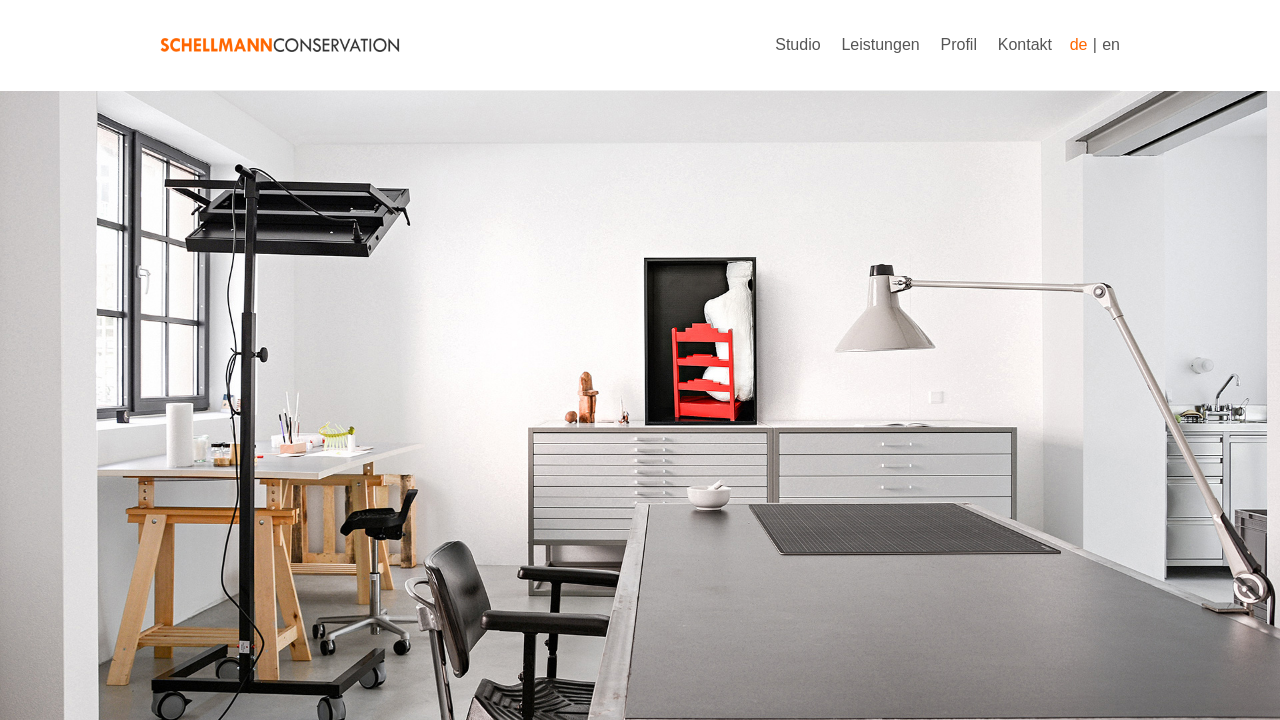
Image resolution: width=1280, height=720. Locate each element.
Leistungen (880, 44)
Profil (959, 44)
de (1079, 44)
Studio (797, 44)
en (1111, 44)
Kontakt (1025, 44)
